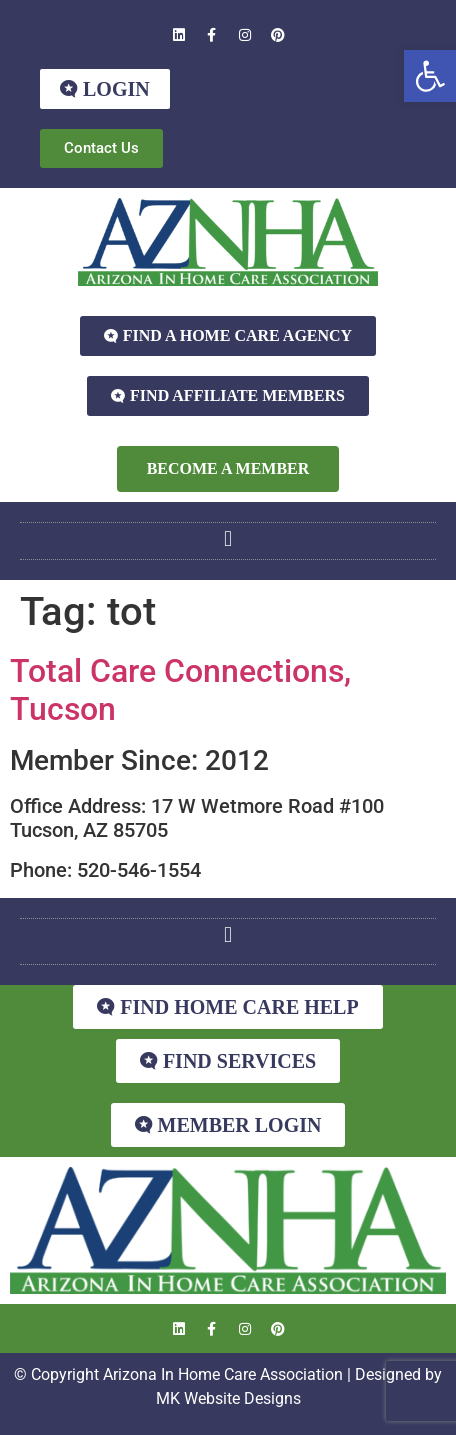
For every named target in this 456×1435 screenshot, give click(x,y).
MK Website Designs (228, 1398)
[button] (430, 76)
